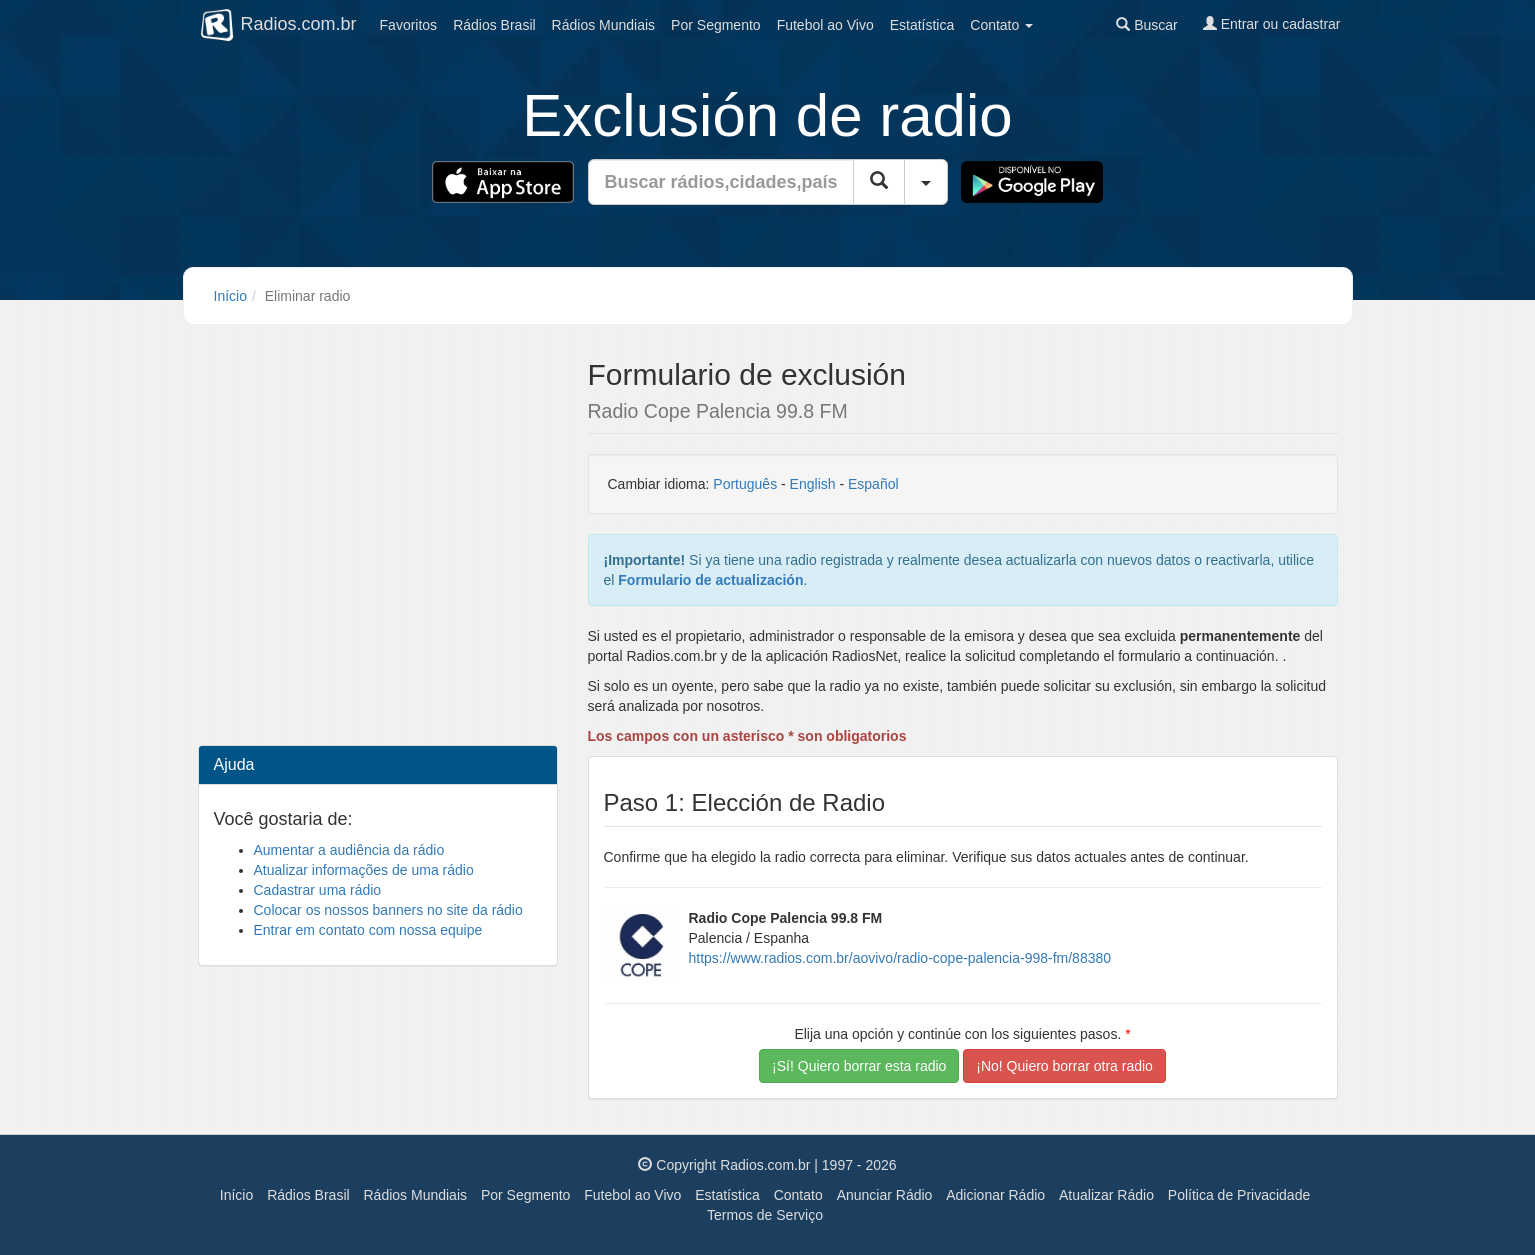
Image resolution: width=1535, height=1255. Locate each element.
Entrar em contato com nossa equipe (368, 930)
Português (745, 484)
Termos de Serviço (765, 1215)
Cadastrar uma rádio (318, 890)
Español (873, 484)
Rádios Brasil (308, 1195)
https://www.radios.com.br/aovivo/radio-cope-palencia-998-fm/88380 (900, 958)
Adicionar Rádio (995, 1195)
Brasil (494, 25)
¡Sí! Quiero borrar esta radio (859, 1066)
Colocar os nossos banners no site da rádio (388, 910)
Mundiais (604, 25)
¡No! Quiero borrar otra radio (1064, 1066)
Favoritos (409, 25)
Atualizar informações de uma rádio (364, 870)
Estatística (922, 25)
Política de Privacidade (1239, 1195)
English (813, 484)
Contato (798, 1195)
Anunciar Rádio (885, 1195)
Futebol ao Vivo (632, 1195)
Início (230, 296)
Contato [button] (1001, 25)
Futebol (825, 25)
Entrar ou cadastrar (1272, 24)
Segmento (716, 25)
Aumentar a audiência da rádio (349, 850)
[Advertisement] (378, 490)
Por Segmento (526, 1195)
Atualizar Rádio (1106, 1195)
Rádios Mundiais (416, 1195)
